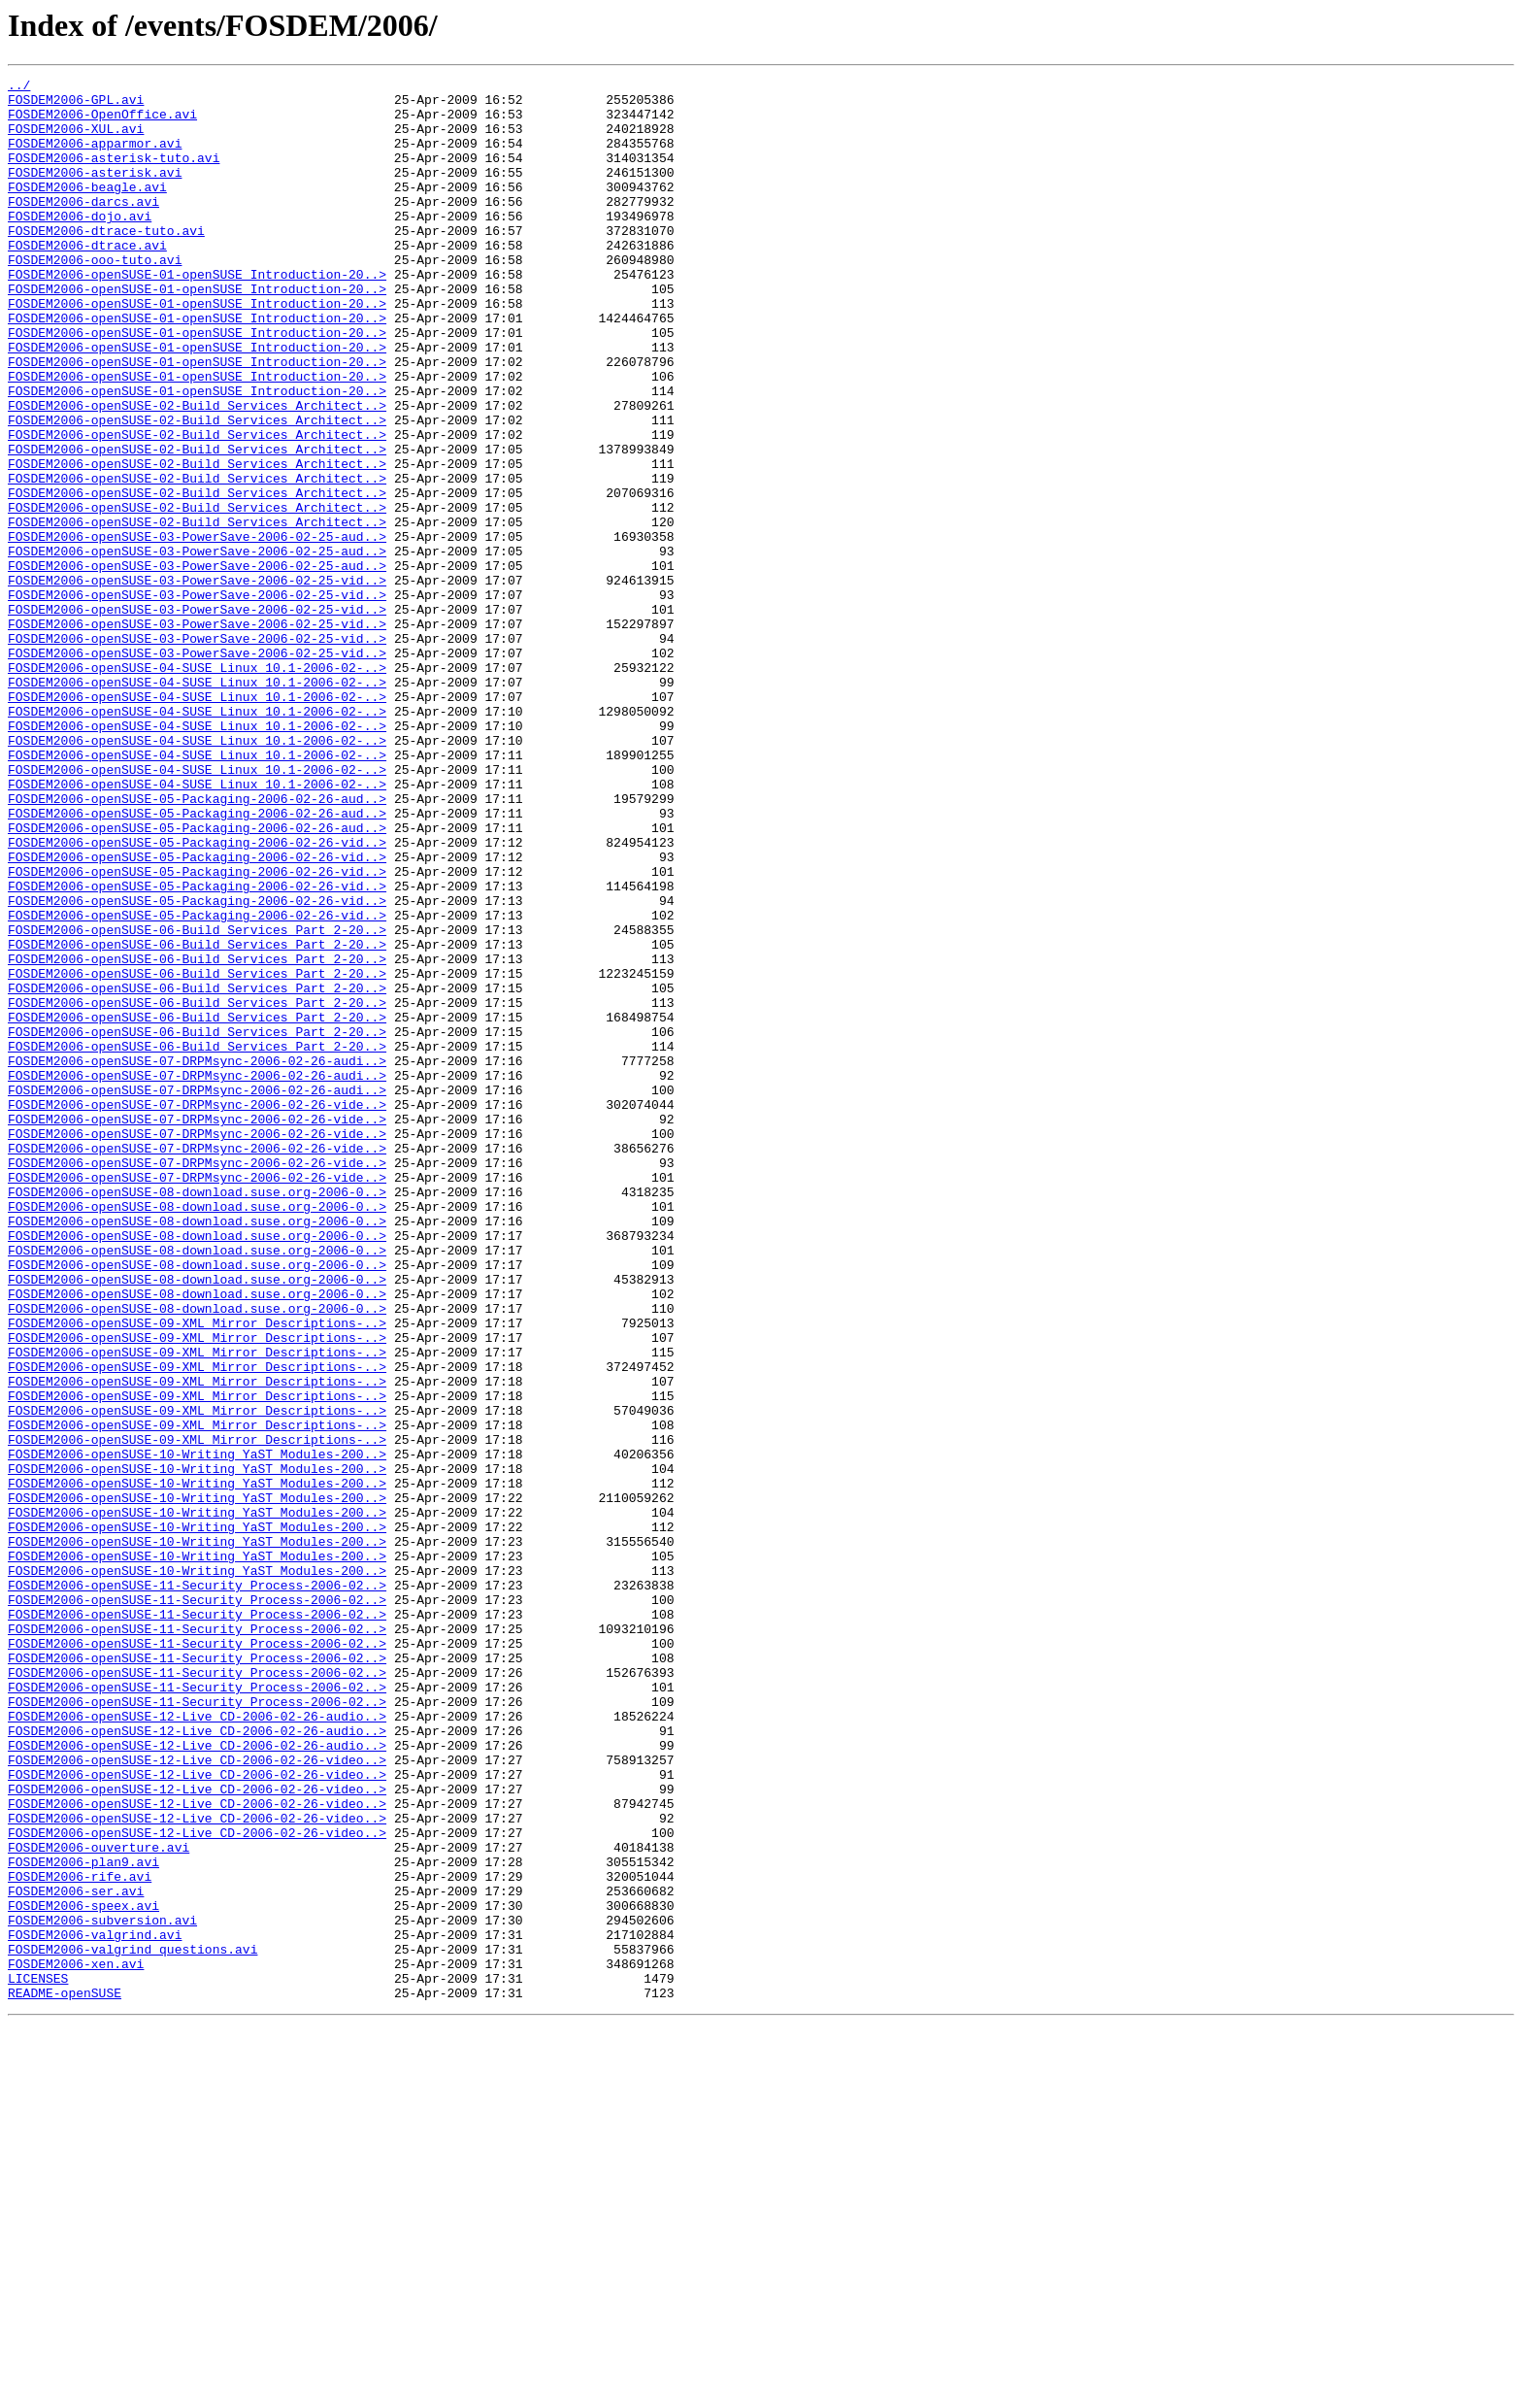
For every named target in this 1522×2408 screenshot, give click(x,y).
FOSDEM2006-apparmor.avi (95, 157)
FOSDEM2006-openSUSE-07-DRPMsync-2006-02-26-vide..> (197, 1311)
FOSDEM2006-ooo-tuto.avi (95, 297)
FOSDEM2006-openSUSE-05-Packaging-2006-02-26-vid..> (197, 996)
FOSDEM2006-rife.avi (79, 2237)
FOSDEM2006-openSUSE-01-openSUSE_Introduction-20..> (197, 314)
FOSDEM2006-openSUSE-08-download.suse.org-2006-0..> (197, 1415)
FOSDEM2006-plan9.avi (83, 2219)
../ (19, 87)
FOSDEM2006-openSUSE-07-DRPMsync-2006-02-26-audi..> (197, 1258)
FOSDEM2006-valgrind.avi (95, 2307)
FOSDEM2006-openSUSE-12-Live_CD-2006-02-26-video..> (197, 2097)
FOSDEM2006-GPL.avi (76, 105)
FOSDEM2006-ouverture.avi (98, 2202)
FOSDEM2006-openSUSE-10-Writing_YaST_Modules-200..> (197, 1730)
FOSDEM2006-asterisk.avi (95, 192)
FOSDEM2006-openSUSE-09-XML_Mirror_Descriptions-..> (197, 1573)
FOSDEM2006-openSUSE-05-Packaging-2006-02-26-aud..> (197, 944)
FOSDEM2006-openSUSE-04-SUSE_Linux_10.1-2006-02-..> (197, 786)
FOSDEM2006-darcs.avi (83, 227)
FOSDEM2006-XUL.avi (76, 140)
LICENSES (38, 2359)
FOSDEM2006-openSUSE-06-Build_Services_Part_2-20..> (197, 1101)
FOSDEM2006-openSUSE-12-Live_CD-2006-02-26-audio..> (197, 2045)
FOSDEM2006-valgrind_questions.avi (132, 2324)
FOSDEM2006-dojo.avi (79, 244)
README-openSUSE (64, 2377)
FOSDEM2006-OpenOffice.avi (102, 122)
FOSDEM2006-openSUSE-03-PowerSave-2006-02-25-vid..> (197, 681)
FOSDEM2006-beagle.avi (87, 209)
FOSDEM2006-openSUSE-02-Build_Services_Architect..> (197, 472)
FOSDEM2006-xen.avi (76, 2342)
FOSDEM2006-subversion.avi (102, 2289)
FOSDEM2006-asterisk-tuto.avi (113, 175)
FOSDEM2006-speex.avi (83, 2272)
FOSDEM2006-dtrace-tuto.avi (106, 262)
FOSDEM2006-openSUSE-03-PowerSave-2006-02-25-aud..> (197, 629)
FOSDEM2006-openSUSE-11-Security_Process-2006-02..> (197, 1887)
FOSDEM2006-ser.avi (76, 2254)
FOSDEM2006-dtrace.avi (87, 279)
